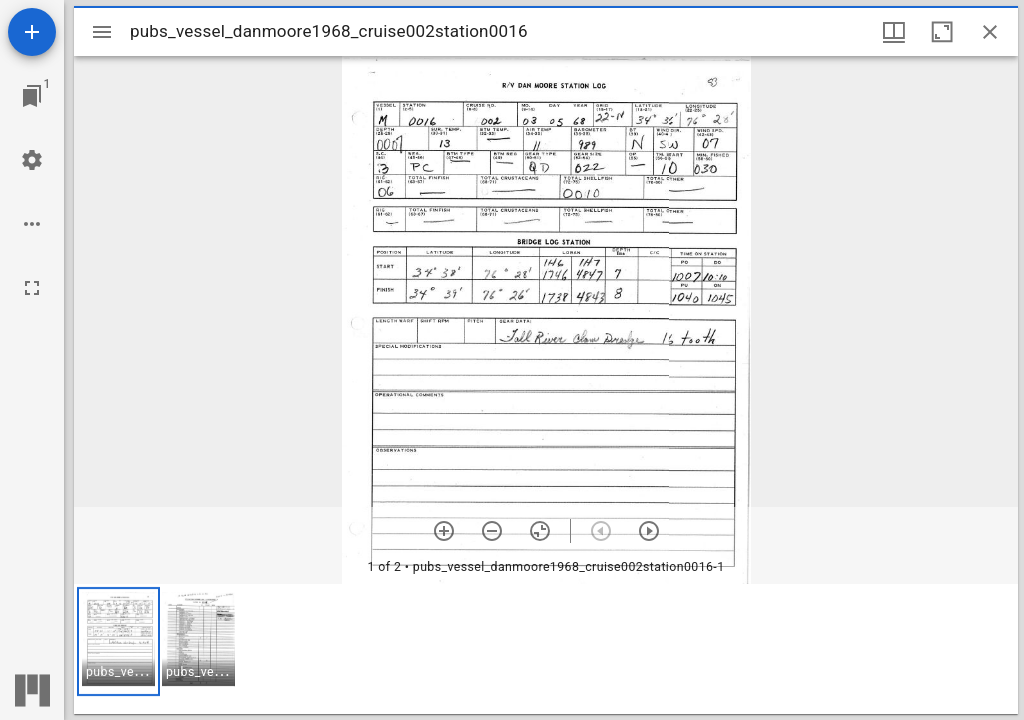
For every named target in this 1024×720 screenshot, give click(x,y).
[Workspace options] (32, 224)
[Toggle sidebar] (102, 32)
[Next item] (649, 531)
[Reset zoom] (540, 531)
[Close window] (990, 32)
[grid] (546, 649)
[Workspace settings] (32, 160)
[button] (118, 641)
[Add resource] (32, 32)
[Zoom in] (444, 531)
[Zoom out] (492, 531)
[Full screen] (32, 288)
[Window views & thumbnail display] (894, 32)
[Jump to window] (32, 96)
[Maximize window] (942, 32)
